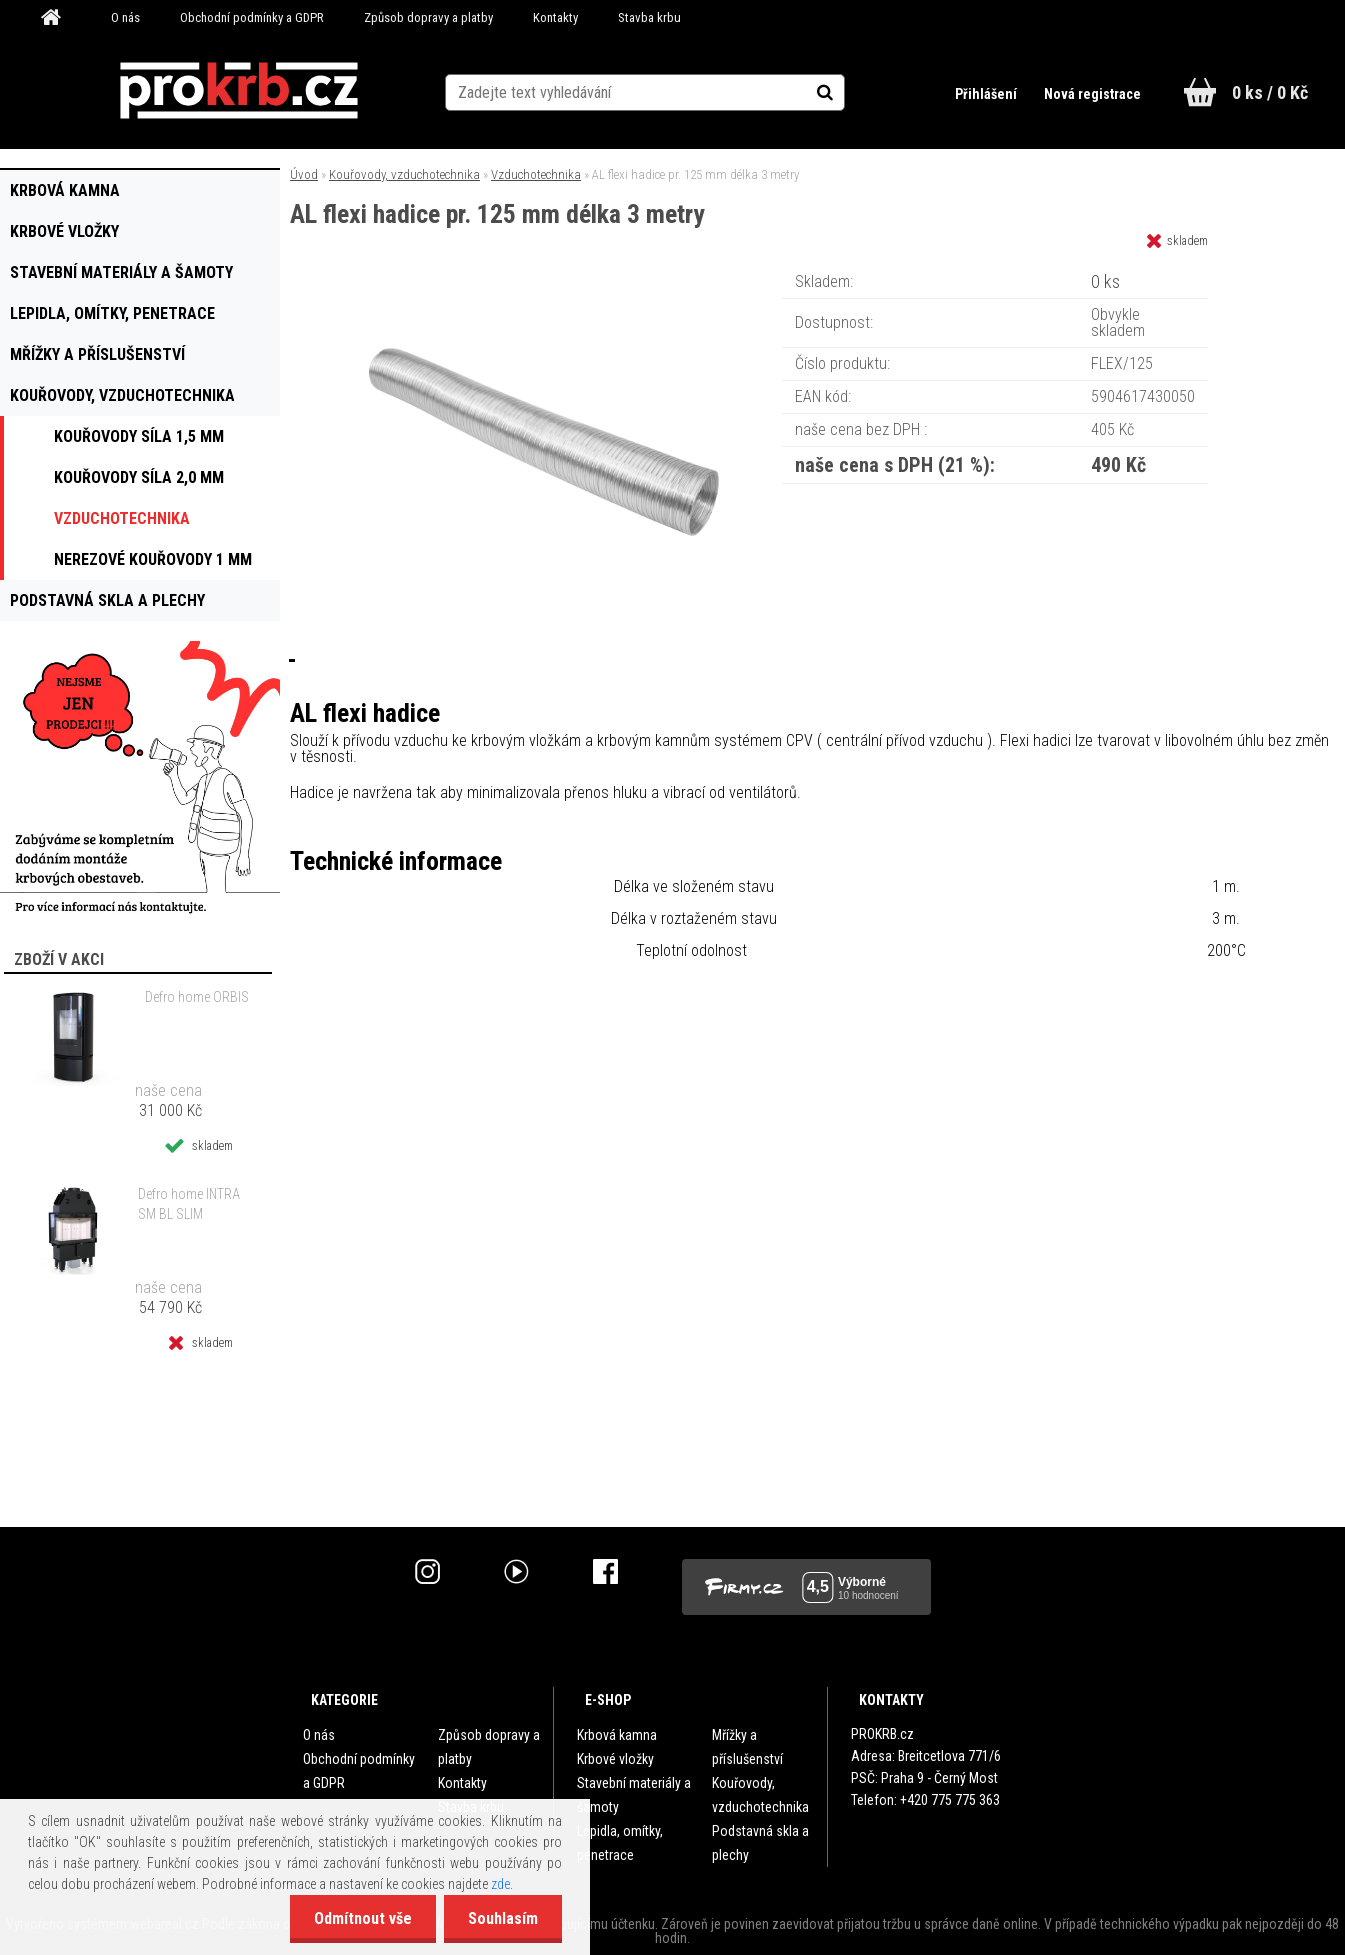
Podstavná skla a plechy (760, 1843)
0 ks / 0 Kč (1270, 92)
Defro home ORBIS (197, 997)
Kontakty (555, 17)
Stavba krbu (649, 17)
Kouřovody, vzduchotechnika (404, 174)
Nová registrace (1092, 94)
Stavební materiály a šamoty (634, 1795)
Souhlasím (502, 1918)
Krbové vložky (615, 1759)
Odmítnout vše (360, 1918)
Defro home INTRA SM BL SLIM (189, 1204)
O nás (125, 17)
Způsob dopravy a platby (428, 17)
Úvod (304, 174)
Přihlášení (986, 94)
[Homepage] (58, 18)
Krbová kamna (617, 1735)
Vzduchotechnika (536, 174)
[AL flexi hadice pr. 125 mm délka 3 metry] (544, 274)
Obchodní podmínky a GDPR (252, 17)
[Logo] (238, 91)
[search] (846, 92)
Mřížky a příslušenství (747, 1747)
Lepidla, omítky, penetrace (620, 1843)
